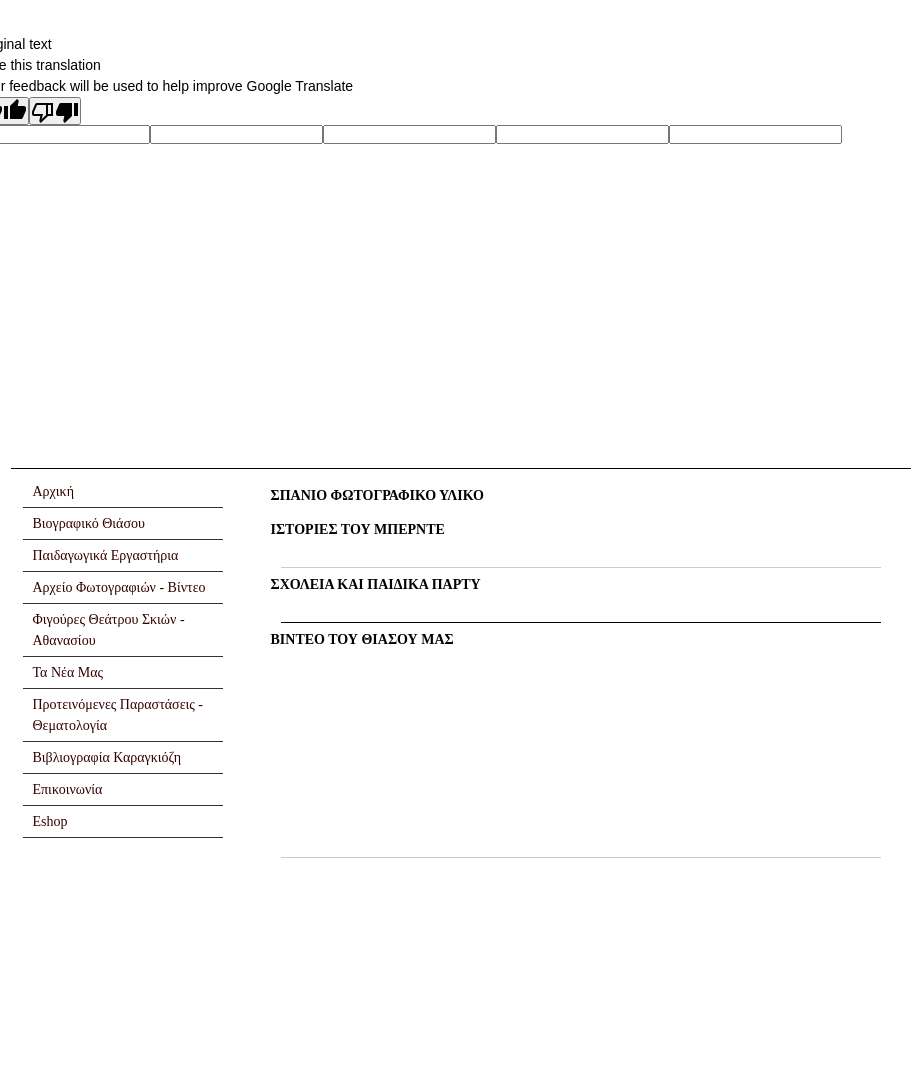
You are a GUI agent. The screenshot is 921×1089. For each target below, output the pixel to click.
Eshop (50, 821)
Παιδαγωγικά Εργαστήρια (106, 555)
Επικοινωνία (68, 789)
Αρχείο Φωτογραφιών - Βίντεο (119, 587)
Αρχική (53, 491)
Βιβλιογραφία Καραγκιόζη (107, 757)
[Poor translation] (55, 111)
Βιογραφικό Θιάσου (89, 523)
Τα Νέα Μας (68, 672)
